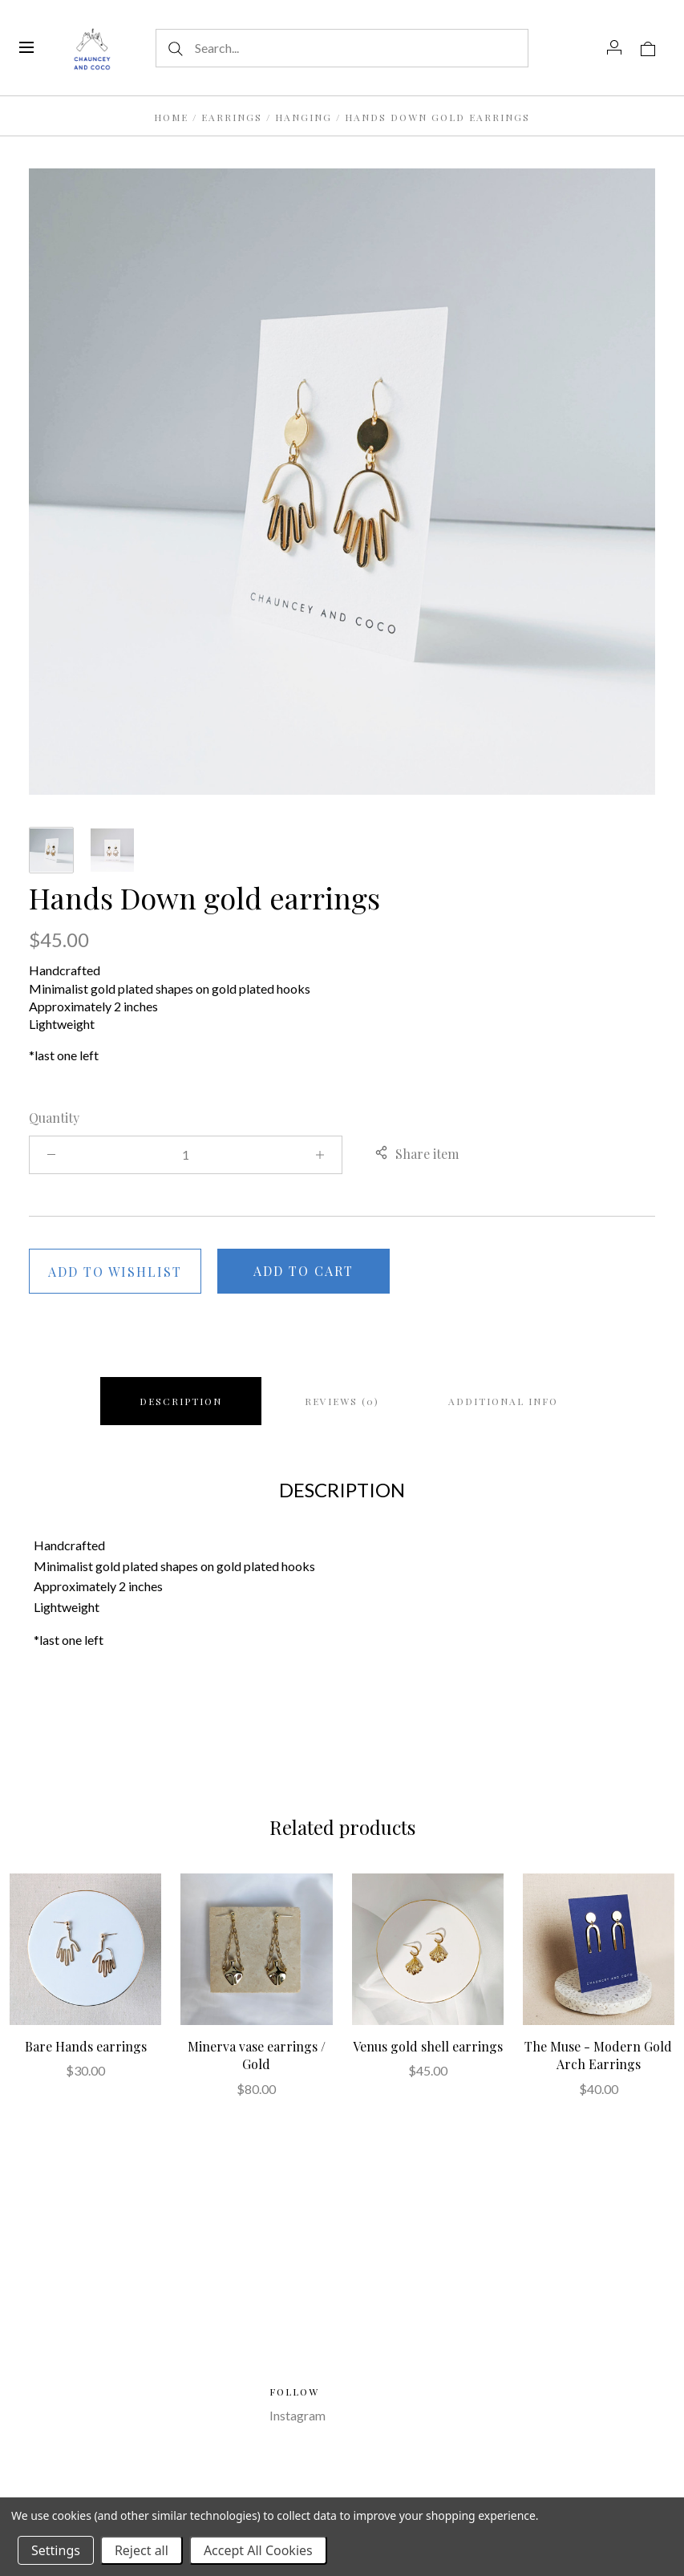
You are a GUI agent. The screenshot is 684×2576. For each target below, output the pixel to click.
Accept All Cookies (258, 2550)
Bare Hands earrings (86, 2046)
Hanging (305, 117)
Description (181, 1401)
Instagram (297, 2415)
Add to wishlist (115, 1271)
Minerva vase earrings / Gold (257, 2055)
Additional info (503, 1401)
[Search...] (342, 48)
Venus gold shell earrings (428, 2046)
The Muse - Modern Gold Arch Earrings (598, 2055)
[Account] (614, 47)
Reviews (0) (342, 1401)
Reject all (141, 2550)
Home (171, 117)
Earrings (231, 117)
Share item (416, 1154)
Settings (55, 2550)
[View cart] (648, 47)
